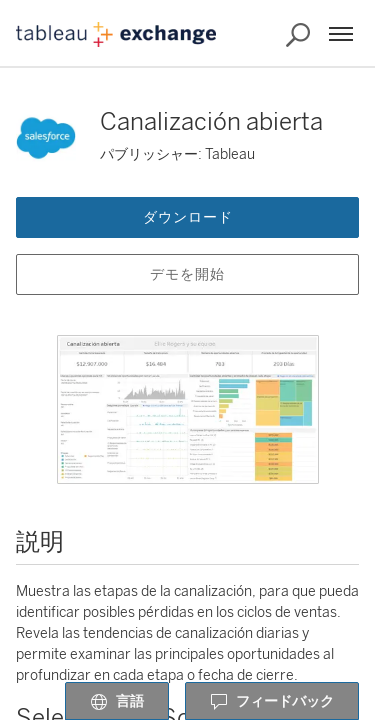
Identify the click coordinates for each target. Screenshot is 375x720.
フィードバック (272, 702)
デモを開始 (187, 274)
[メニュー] (341, 34)
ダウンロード (188, 217)
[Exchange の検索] (298, 35)
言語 (117, 702)
